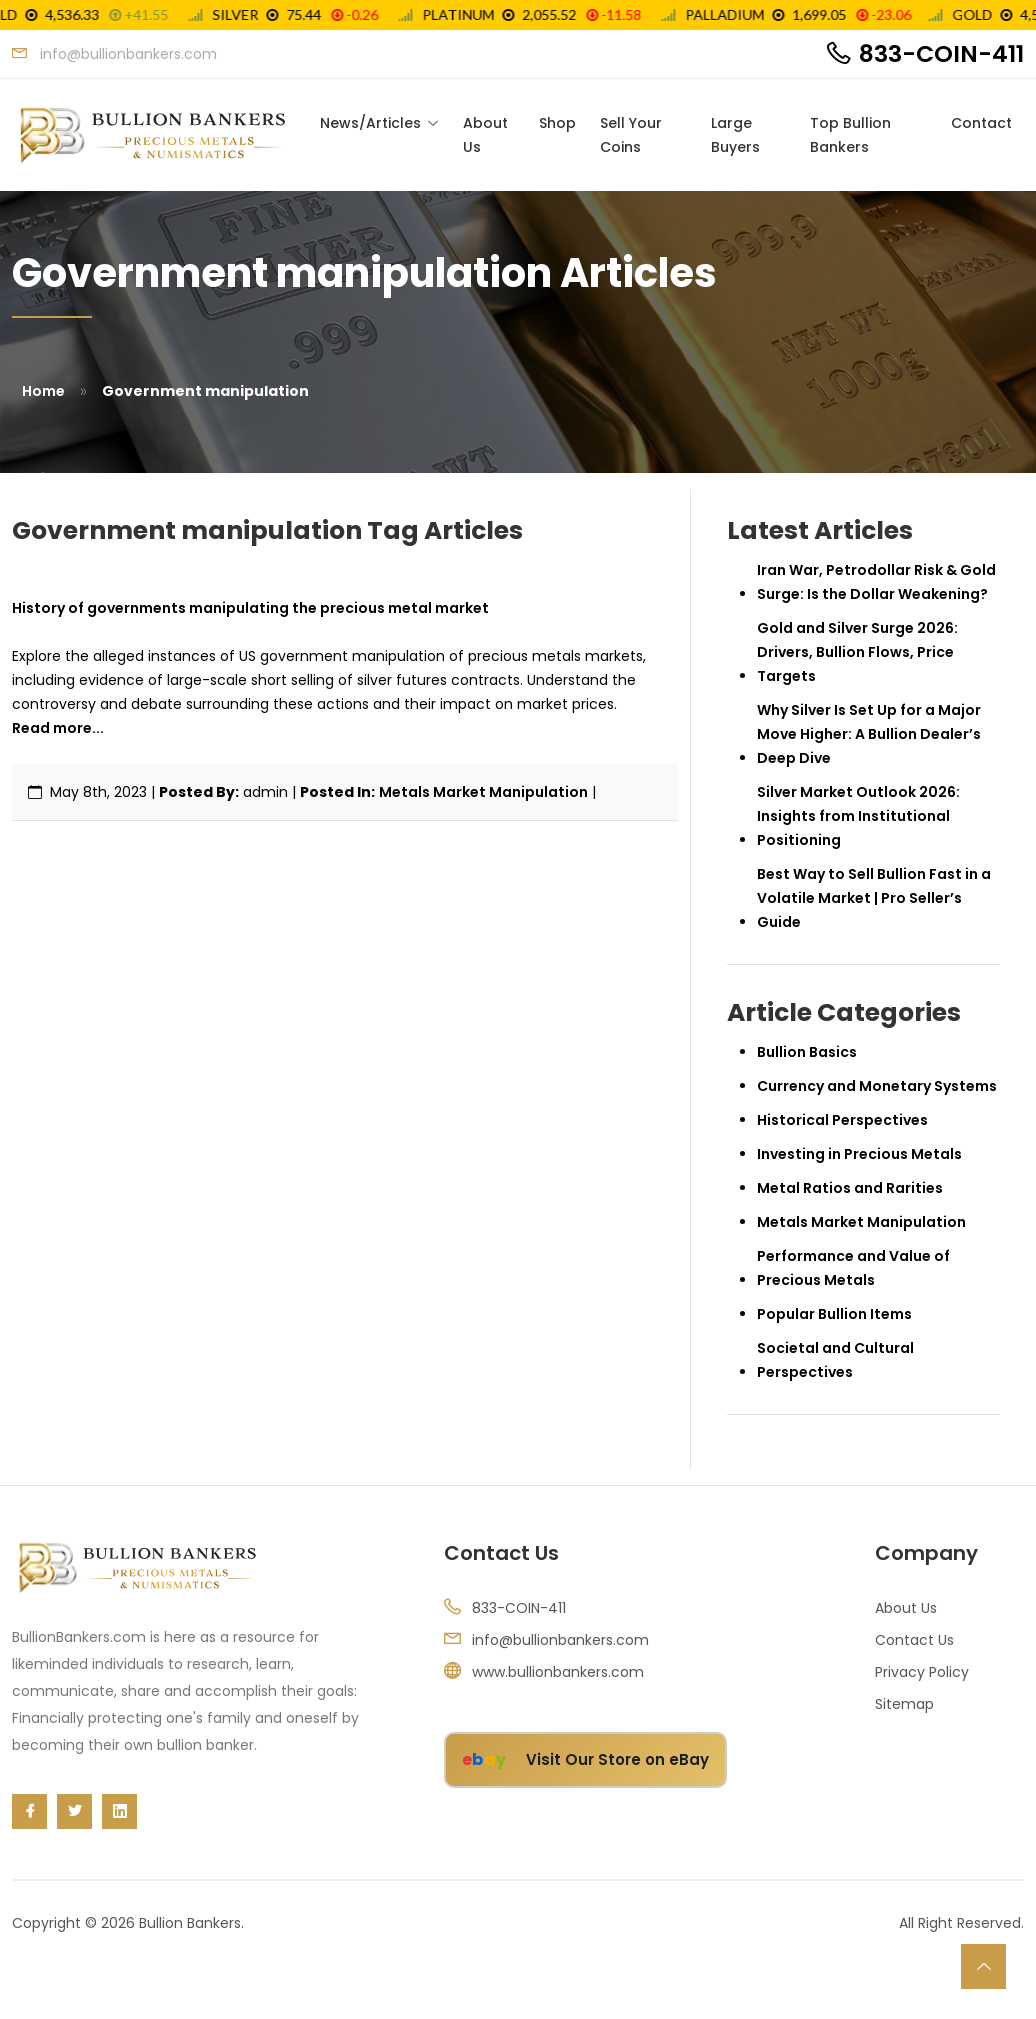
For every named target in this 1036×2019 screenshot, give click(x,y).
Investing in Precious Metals (859, 1154)
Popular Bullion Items (834, 1314)
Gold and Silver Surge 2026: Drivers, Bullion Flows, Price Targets (857, 652)
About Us (485, 135)
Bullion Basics (807, 1052)
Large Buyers (735, 135)
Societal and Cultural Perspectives (835, 1360)
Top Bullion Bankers (850, 135)
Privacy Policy (922, 1672)
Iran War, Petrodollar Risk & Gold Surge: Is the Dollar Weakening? (876, 582)
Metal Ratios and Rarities (850, 1188)
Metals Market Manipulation (483, 792)
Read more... (58, 728)
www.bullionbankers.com (558, 1672)
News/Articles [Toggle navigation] (370, 123)
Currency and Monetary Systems (877, 1086)
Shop (557, 123)
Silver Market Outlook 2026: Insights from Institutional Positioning (858, 816)
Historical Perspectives (842, 1120)
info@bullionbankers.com (560, 1640)
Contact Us (914, 1640)
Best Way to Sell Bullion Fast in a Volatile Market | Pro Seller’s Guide (874, 898)
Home (43, 391)
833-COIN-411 (941, 54)
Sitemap (904, 1704)
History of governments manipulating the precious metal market (250, 608)
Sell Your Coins (631, 135)
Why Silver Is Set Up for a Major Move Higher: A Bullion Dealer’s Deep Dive (869, 734)
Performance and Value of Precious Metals (853, 1268)
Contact (981, 123)
